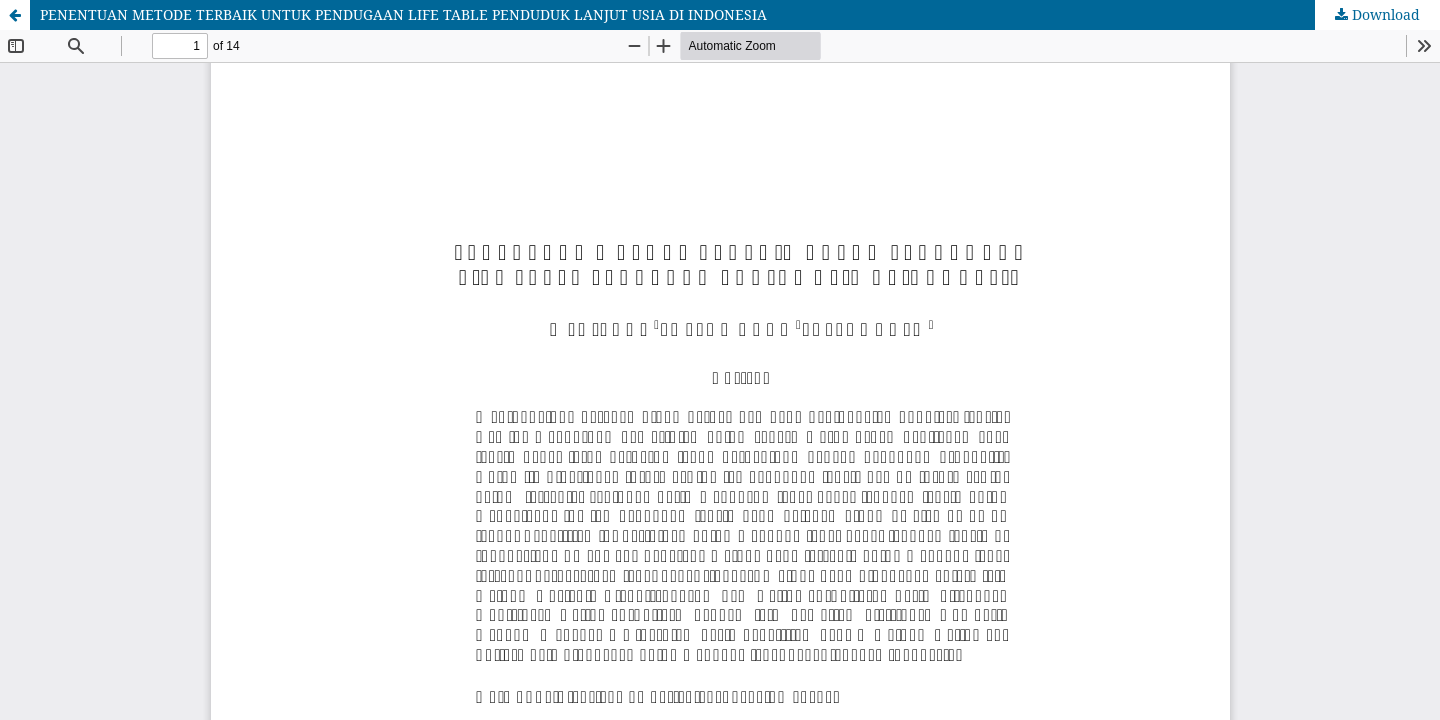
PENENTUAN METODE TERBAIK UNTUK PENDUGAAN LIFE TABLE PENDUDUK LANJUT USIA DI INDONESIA (403, 14)
